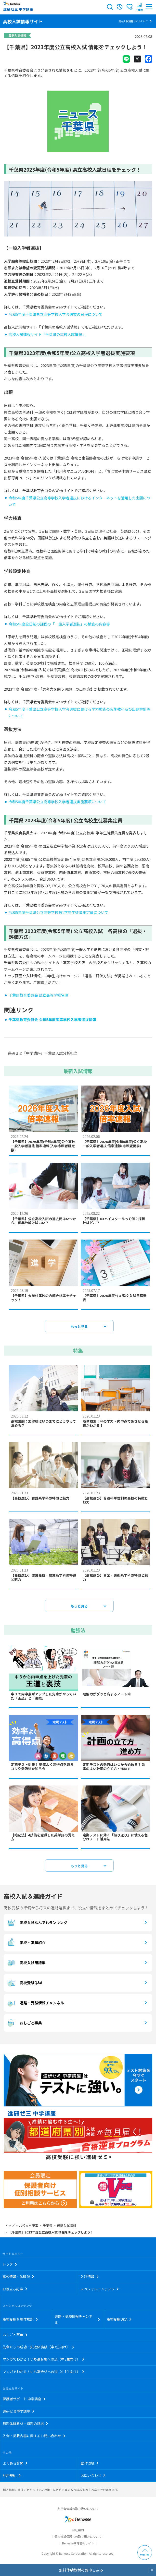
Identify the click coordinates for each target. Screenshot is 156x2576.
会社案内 (78, 2530)
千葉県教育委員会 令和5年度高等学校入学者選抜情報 (52, 1019)
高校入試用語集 (25, 1963)
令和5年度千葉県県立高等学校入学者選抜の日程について (56, 314)
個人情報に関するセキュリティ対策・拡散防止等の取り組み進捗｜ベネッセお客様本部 (60, 2490)
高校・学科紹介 (25, 1943)
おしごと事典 (24, 2023)
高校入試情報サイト (23, 21)
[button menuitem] (139, 7)
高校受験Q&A (24, 1983)
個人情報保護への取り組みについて (78, 2536)
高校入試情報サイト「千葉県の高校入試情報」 (47, 334)
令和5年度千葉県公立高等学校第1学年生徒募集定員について (58, 912)
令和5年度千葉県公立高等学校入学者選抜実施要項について (57, 801)
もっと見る (79, 1326)
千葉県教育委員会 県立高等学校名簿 (38, 995)
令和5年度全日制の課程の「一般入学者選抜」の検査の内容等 (59, 623)
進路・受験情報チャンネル (35, 2003)
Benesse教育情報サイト (78, 2543)
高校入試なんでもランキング (36, 1922)
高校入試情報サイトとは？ (133, 21)
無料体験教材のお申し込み (81, 2570)
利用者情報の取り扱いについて (78, 2508)
